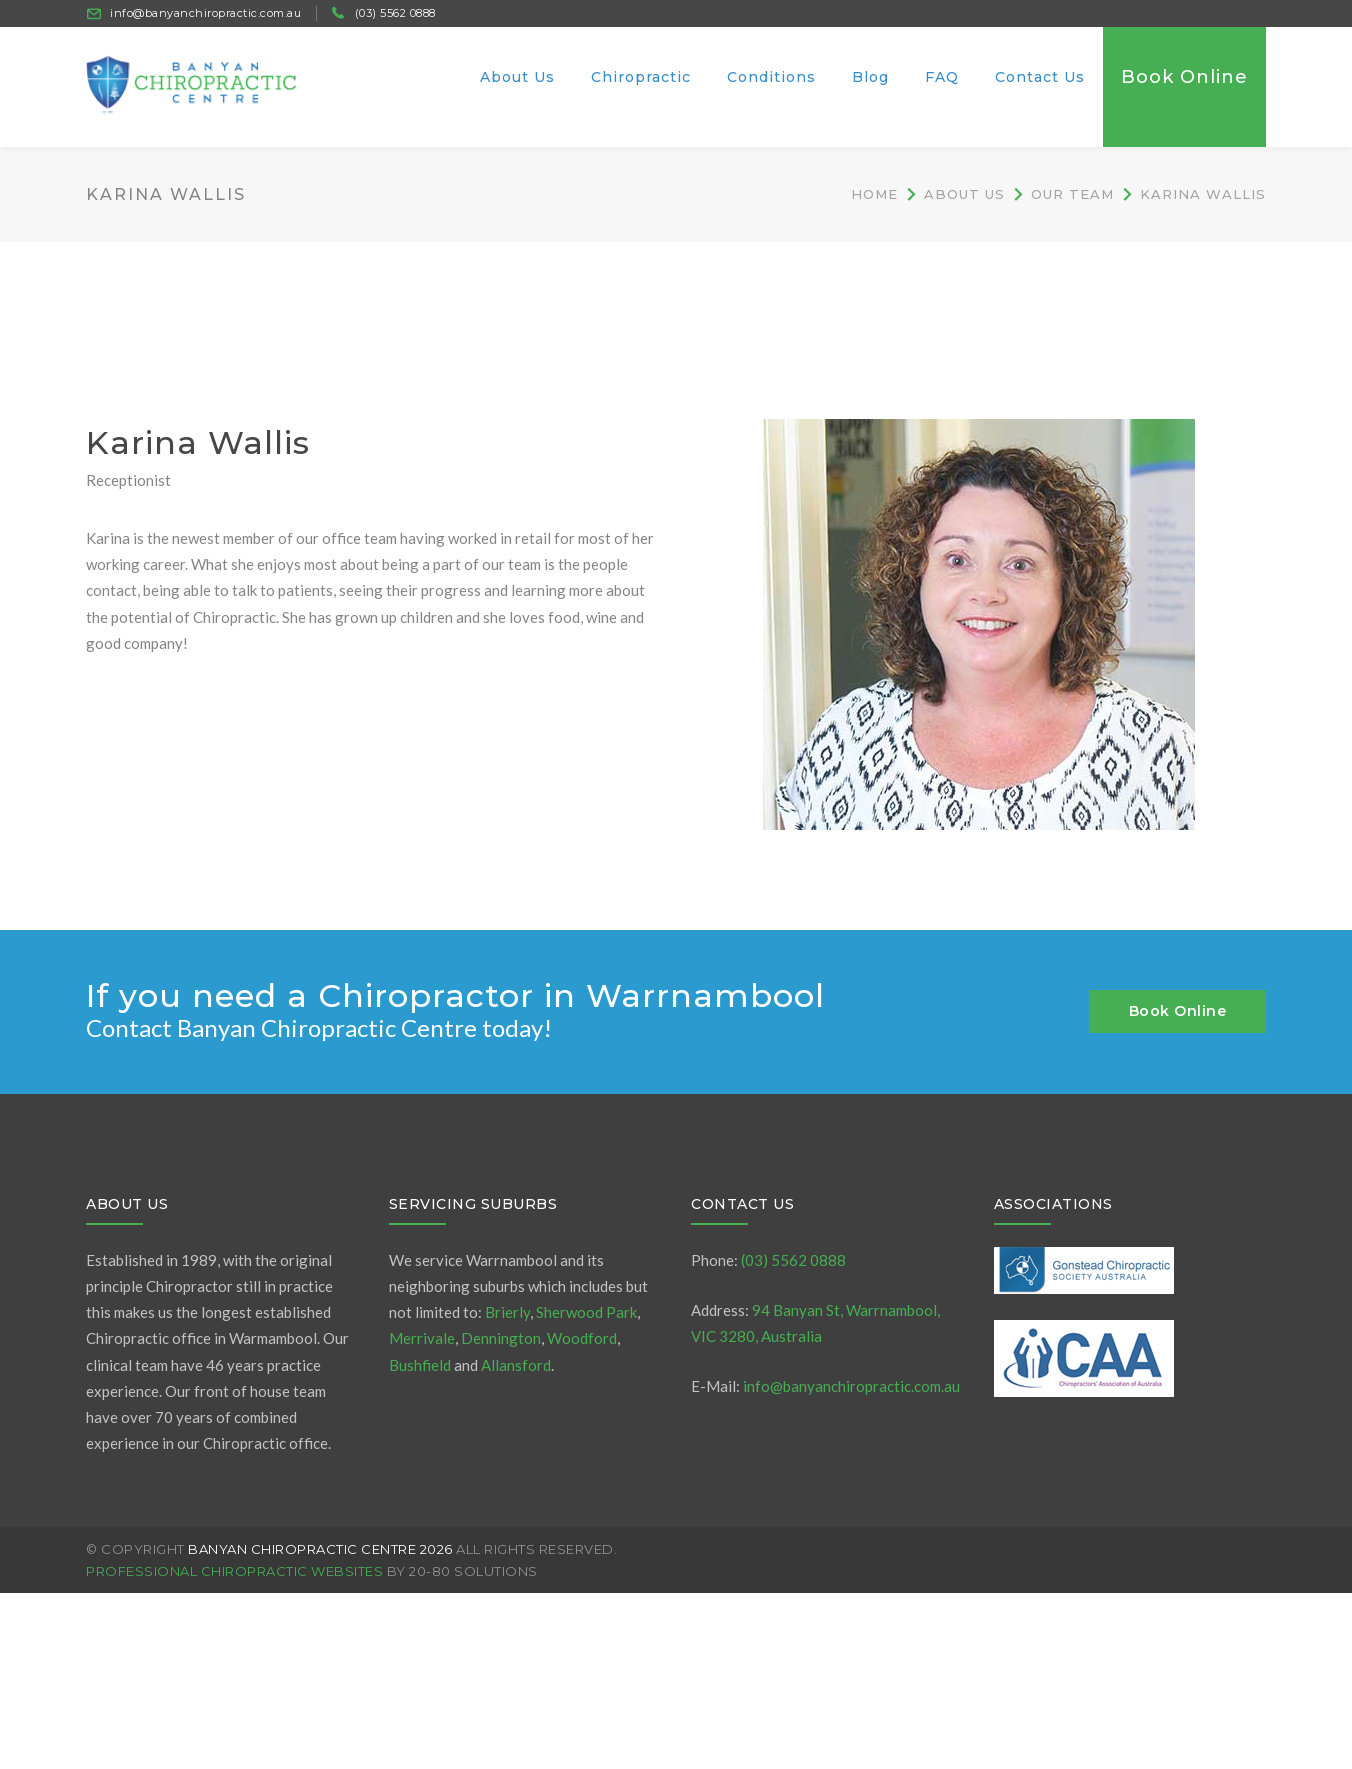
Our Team (1072, 194)
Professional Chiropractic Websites (234, 1571)
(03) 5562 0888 (395, 13)
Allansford (516, 1365)
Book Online (1178, 1011)
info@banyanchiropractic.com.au (205, 13)
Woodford (582, 1338)
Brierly (507, 1312)
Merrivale (422, 1338)
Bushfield (420, 1365)
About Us (964, 194)
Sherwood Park (586, 1312)
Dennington (501, 1338)
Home (874, 194)
